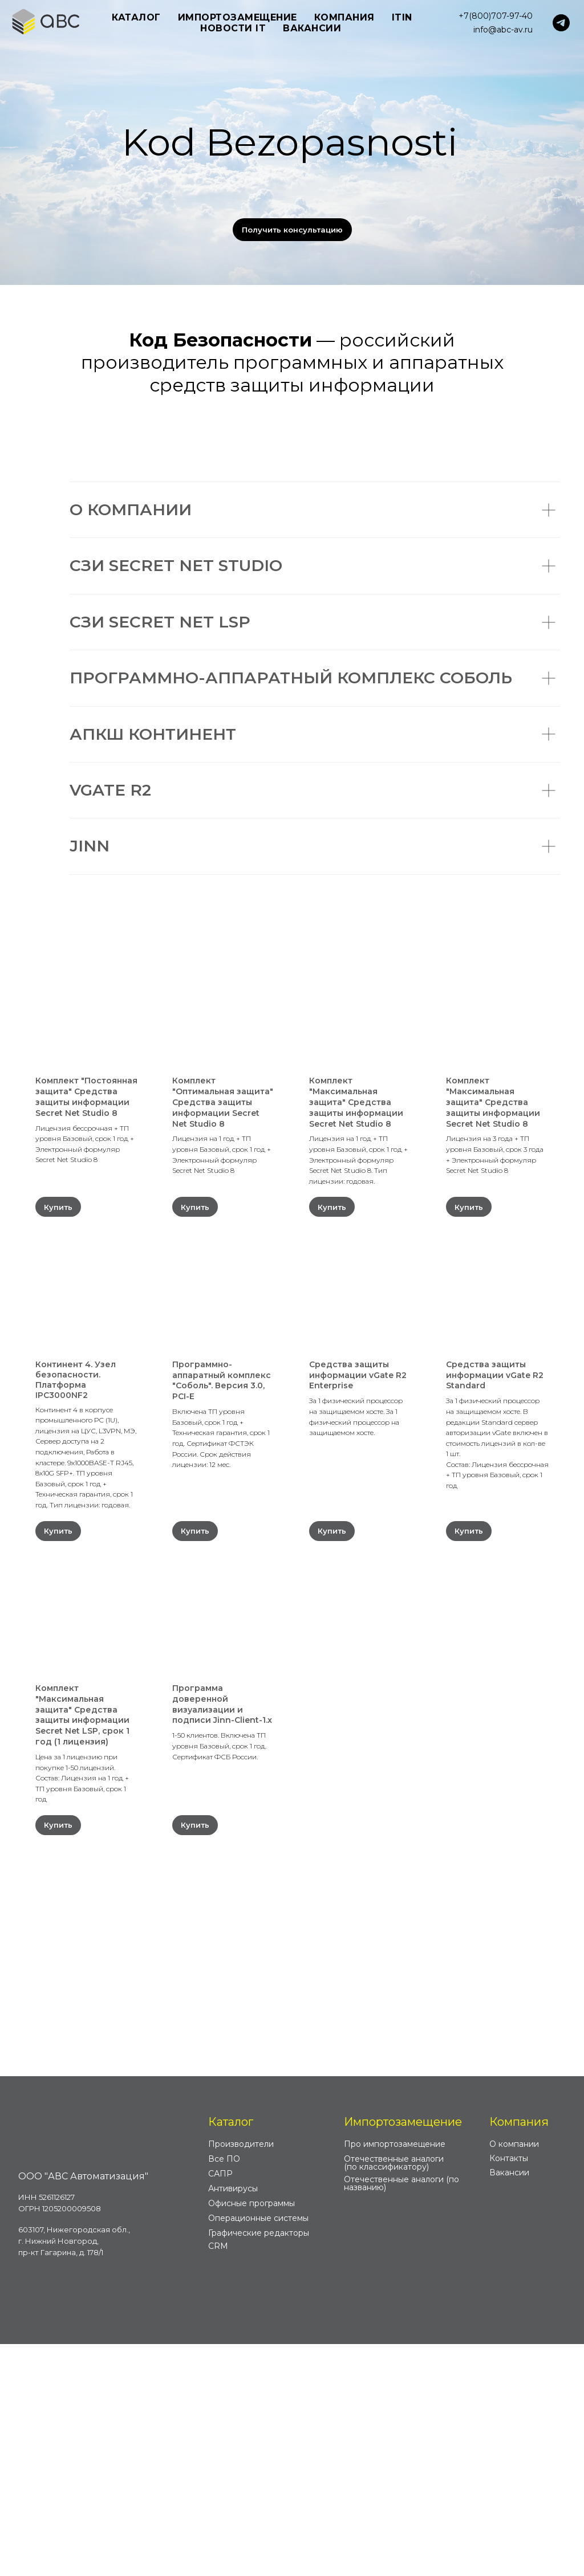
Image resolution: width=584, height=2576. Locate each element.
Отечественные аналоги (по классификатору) (394, 2395)
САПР (220, 2405)
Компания (519, 2354)
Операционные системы (258, 2450)
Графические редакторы (258, 2465)
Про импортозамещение (394, 2376)
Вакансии (312, 28)
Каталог (230, 2354)
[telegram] (561, 22)
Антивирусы (233, 2420)
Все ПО (224, 2391)
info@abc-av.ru (503, 30)
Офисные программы (251, 2435)
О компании (514, 2376)
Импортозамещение (403, 2354)
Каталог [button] (136, 17)
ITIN (402, 17)
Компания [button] (344, 17)
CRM (218, 2478)
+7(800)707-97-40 (496, 16)
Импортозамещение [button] (237, 17)
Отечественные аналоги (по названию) (401, 2415)
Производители (241, 2376)
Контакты (508, 2390)
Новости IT (233, 28)
